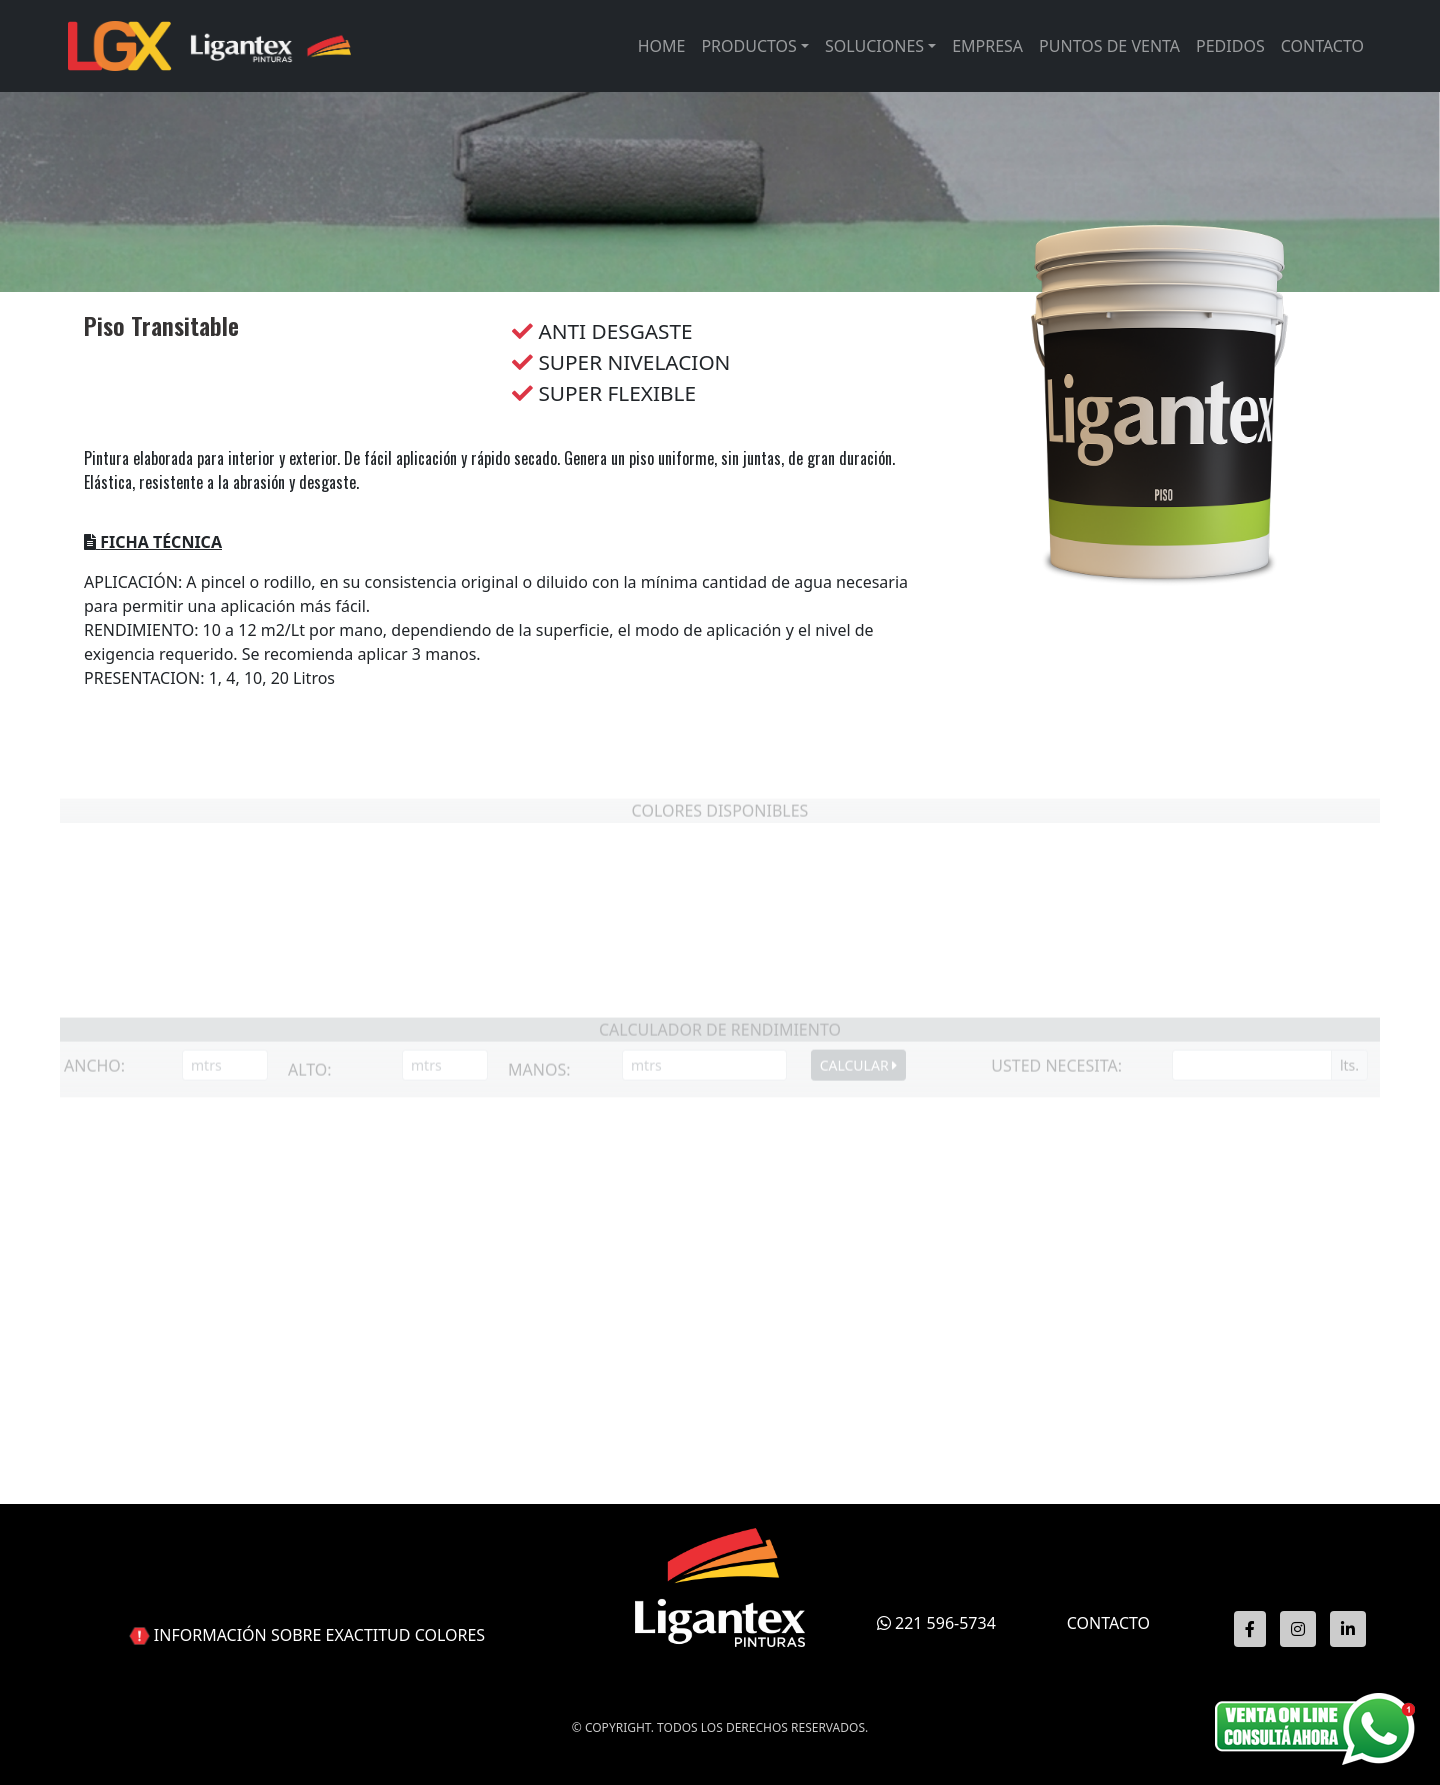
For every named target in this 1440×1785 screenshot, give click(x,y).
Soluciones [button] (874, 46)
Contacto (1322, 46)
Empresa (987, 46)
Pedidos (1230, 46)
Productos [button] (748, 46)
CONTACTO (1108, 1623)
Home (662, 46)
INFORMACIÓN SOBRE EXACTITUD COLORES (319, 1635)
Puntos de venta (1109, 46)
